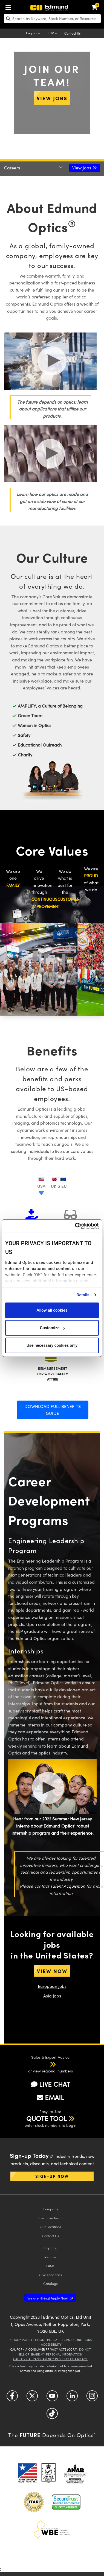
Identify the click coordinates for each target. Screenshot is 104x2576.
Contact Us (72, 33)
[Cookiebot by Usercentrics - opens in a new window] (75, 1226)
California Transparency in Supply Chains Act (50, 2359)
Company (50, 2208)
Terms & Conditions (76, 2340)
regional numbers (57, 2071)
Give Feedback (50, 2274)
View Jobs (52, 98)
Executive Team (50, 2217)
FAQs (50, 2265)
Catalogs (50, 2283)
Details (82, 1295)
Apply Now (47, 2298)
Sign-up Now (52, 2176)
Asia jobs (52, 1996)
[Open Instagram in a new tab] (92, 2398)
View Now (52, 1970)
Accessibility (51, 2344)
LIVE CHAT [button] (50, 2084)
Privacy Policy (21, 2340)
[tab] (41, 1182)
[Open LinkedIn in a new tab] (72, 2398)
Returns (50, 2256)
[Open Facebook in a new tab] (12, 2398)
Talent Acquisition (67, 1886)
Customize (52, 1328)
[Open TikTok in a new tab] (52, 2415)
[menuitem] (9, 6)
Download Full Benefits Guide (52, 1409)
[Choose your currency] (53, 33)
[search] (52, 18)
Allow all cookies (51, 1310)
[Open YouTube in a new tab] (52, 2398)
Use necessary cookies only (52, 1345)
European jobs (52, 1986)
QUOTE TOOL (46, 2118)
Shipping (50, 2247)
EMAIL (50, 2097)
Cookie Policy (46, 2340)
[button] (46, 2064)
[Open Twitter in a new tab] (32, 2398)
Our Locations (50, 2226)
